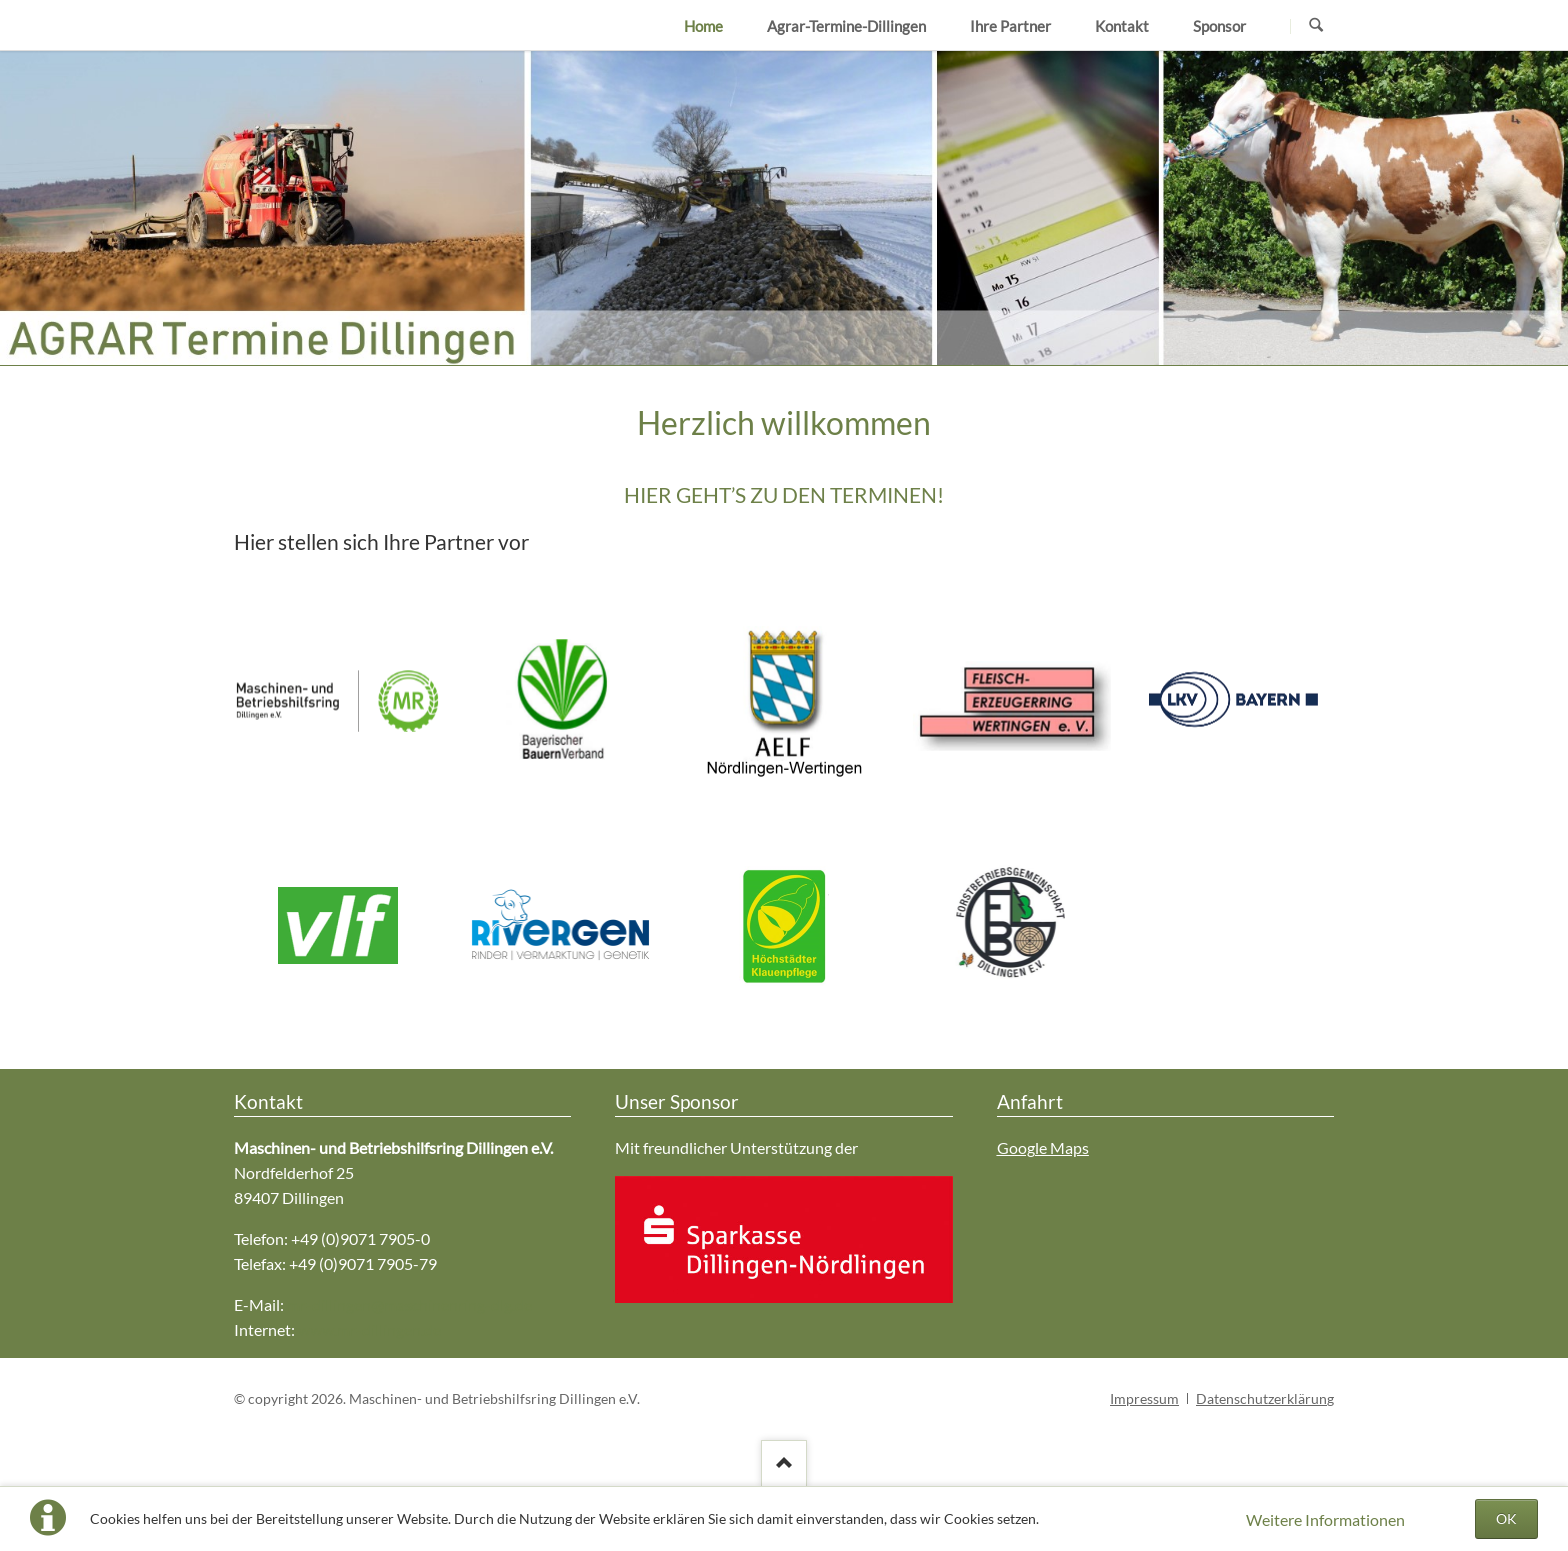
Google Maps (1043, 1147)
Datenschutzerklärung (1265, 1398)
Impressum (1144, 1398)
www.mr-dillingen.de (369, 1329)
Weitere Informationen (1325, 1519)
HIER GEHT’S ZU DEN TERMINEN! (784, 494)
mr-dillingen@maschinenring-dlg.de (409, 1304)
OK (1506, 1518)
